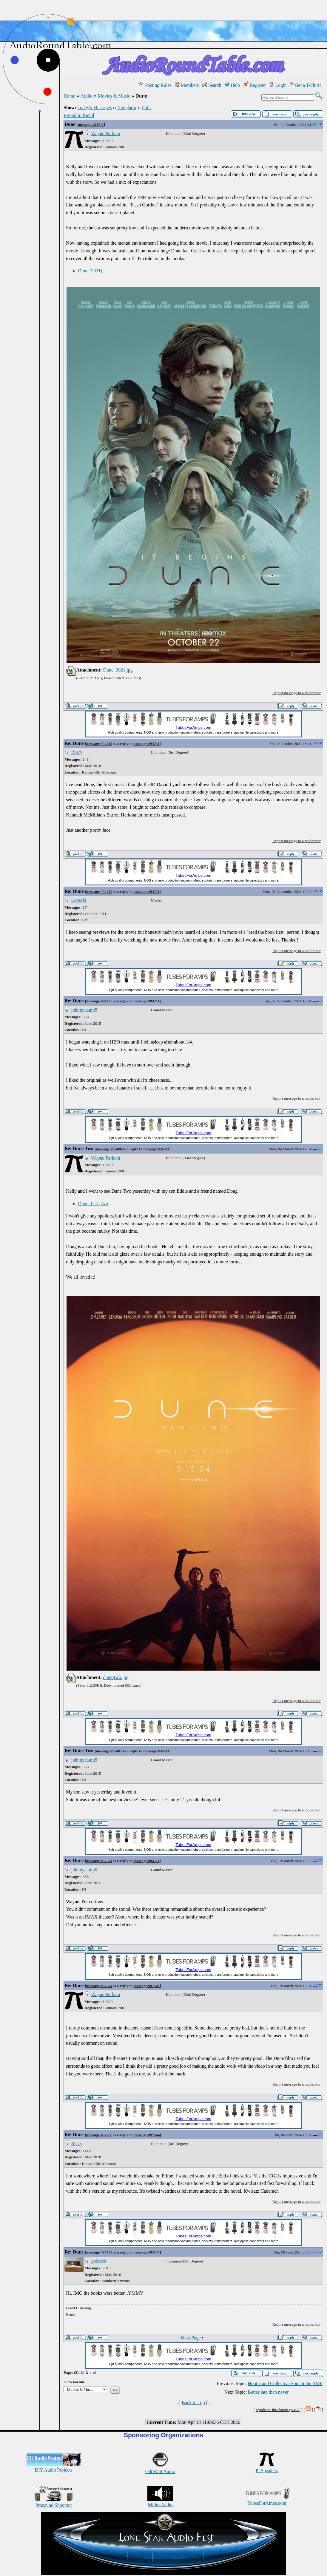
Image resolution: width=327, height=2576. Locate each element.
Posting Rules (155, 85)
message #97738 (99, 2135)
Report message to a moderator (296, 693)
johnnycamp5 (84, 1010)
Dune (69, 124)
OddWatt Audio (160, 2469)
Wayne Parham (105, 133)
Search (211, 85)
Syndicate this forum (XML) (278, 2409)
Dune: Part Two (93, 1203)
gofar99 (98, 2261)
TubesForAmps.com (267, 2500)
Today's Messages (94, 107)
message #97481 (109, 1751)
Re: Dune (74, 743)
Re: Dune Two (78, 1148)
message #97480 (109, 1149)
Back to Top (193, 2402)
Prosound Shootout (53, 2502)
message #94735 (99, 1001)
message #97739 (99, 2252)
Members (187, 85)
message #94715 (99, 743)
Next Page (192, 2337)
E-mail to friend (79, 115)
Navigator (126, 107)
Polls (147, 107)
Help (232, 85)
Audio (86, 95)
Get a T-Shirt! (305, 85)
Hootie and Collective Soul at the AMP (285, 2383)
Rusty (76, 752)
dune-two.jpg (116, 1677)
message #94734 (99, 891)
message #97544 (99, 1986)
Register (254, 85)
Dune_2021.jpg (118, 669)
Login (277, 85)
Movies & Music (114, 95)
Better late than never (268, 2392)
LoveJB (78, 900)
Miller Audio (160, 2502)
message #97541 (99, 1861)
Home (69, 95)
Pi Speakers (267, 2468)
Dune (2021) (90, 270)
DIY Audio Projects (54, 2467)
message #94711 (91, 124)
